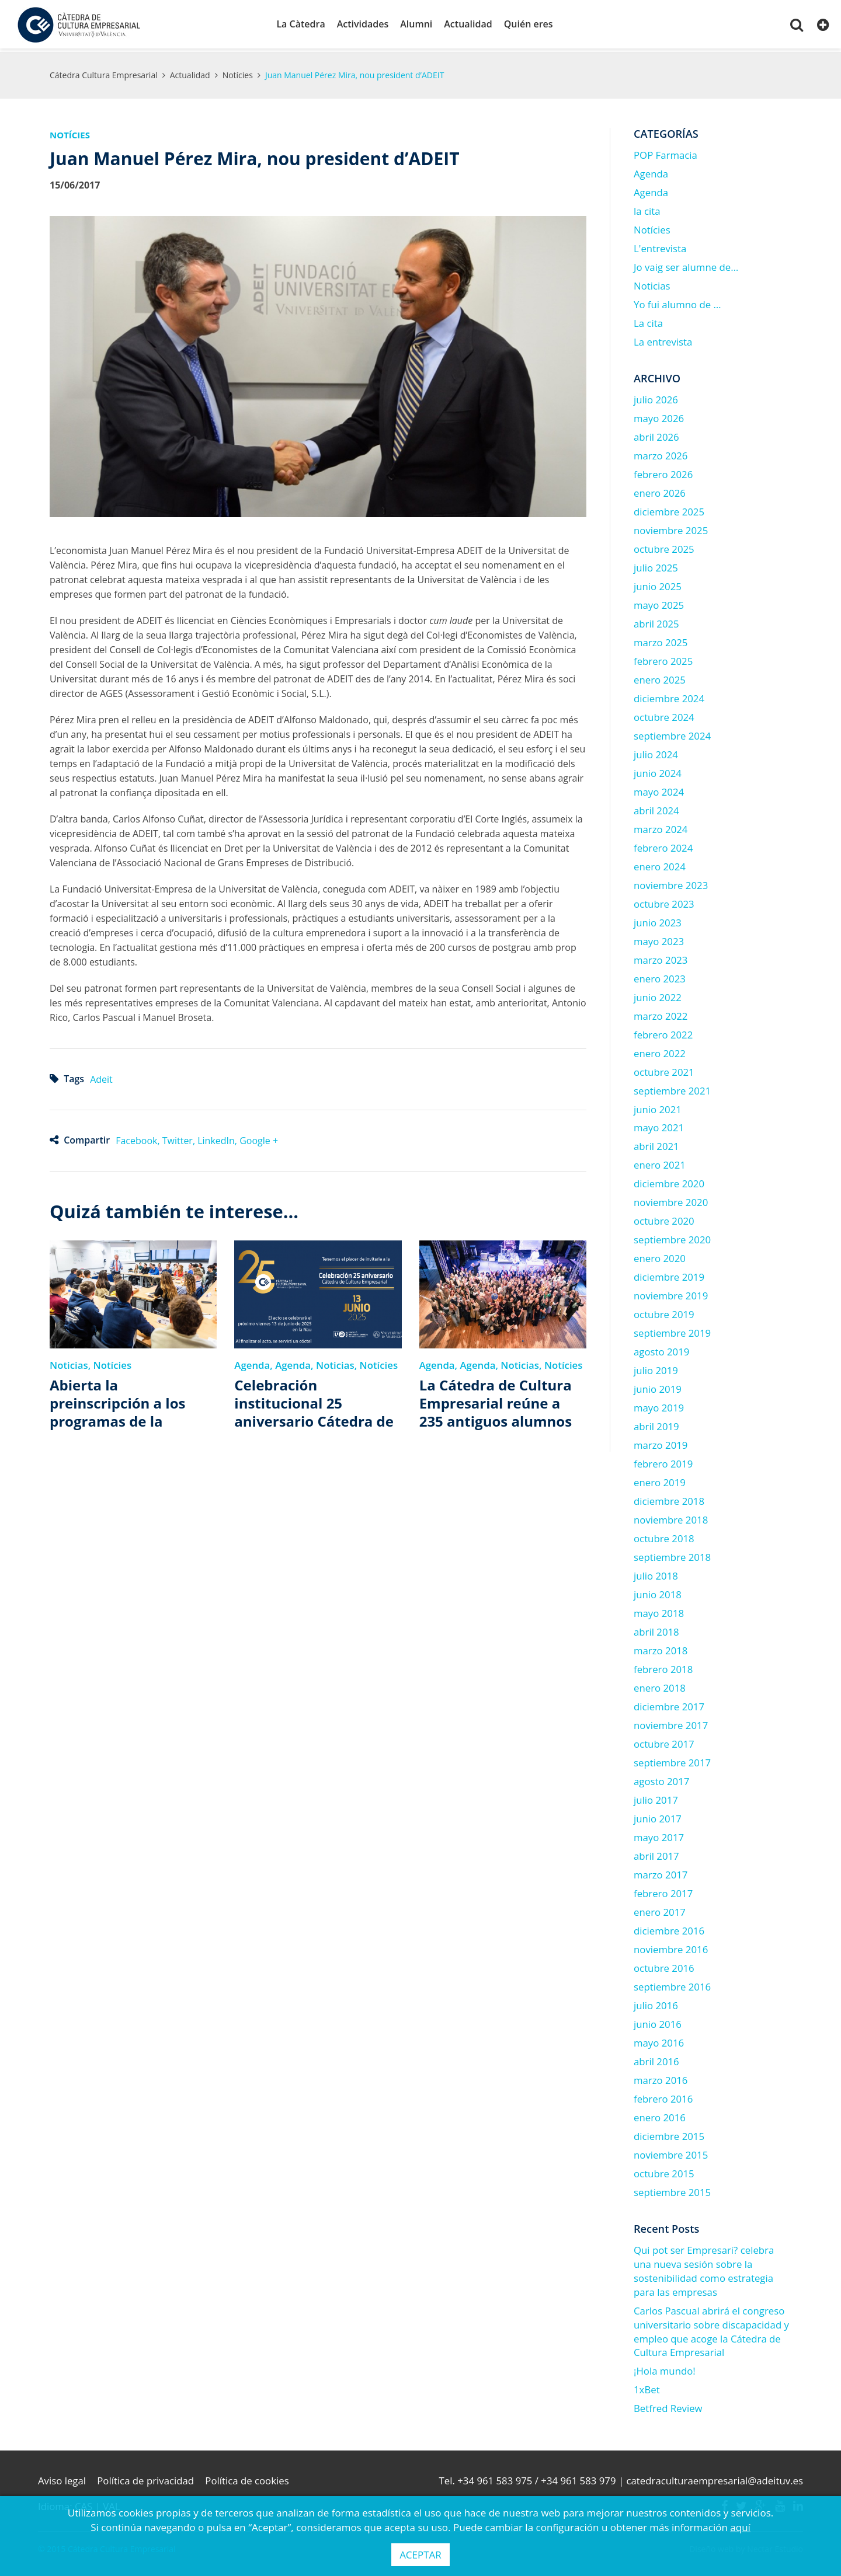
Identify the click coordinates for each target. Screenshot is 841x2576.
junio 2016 (658, 2021)
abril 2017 (656, 1853)
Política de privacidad (146, 2478)
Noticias (69, 1362)
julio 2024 (656, 752)
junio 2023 (658, 919)
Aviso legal (62, 2478)
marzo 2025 (660, 640)
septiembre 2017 (672, 1760)
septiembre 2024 (672, 733)
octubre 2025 (664, 546)
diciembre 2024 (669, 696)
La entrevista (663, 339)
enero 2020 (660, 1256)
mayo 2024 (659, 789)
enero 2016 (660, 2114)
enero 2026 (660, 490)
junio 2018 (658, 1592)
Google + (258, 1138)
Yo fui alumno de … (677, 302)
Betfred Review (668, 2406)
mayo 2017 (659, 1835)
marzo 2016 (660, 2077)
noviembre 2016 (671, 1947)
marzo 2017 (660, 1872)
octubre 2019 (664, 1312)
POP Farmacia (665, 152)
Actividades (363, 24)
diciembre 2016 (669, 1928)
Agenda (252, 1362)
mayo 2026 (659, 416)
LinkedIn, (218, 1138)
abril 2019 (656, 1424)
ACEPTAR (420, 2554)
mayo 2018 (659, 1611)
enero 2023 (660, 975)
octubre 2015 (664, 2170)
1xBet (647, 2387)
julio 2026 (656, 397)
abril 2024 (656, 808)
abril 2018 (656, 1629)
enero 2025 (660, 677)
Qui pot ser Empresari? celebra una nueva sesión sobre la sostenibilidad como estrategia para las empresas (704, 2268)
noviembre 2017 (671, 1723)
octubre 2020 (664, 1218)
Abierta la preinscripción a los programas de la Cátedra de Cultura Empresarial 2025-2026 (128, 1400)
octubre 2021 (664, 1069)
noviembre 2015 (671, 2152)
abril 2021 (656, 1144)
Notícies (238, 72)
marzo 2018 (660, 1648)
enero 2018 (660, 1685)
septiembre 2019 (672, 1330)
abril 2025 (656, 621)
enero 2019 (660, 1480)
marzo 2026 (660, 453)
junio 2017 (658, 1816)
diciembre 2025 (669, 509)
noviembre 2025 (671, 528)
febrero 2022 (663, 1031)
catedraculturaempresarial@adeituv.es (714, 2478)
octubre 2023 (664, 901)
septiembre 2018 (672, 1554)
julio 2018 (656, 1573)
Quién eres (528, 24)
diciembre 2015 (669, 2133)
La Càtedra (300, 24)
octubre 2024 (664, 714)
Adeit (101, 1077)
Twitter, (179, 1138)
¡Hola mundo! (665, 2368)
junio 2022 (658, 994)
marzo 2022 (660, 1013)
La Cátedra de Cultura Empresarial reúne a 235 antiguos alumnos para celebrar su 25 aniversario (495, 1400)
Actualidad (468, 24)
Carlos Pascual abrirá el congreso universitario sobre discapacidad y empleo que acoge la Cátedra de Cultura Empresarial (711, 2329)
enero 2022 (660, 1050)
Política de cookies (248, 2478)
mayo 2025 (659, 602)
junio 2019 (658, 1386)
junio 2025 (658, 584)
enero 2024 (660, 863)
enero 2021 (660, 1162)
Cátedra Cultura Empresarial (104, 72)
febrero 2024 (663, 845)
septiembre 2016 (672, 1984)
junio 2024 (658, 771)
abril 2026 (656, 434)
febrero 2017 (663, 1891)
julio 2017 (656, 1797)
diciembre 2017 (669, 1704)
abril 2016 (656, 2058)
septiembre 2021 (672, 1087)
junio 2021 (658, 1106)
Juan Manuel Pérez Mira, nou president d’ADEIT (354, 72)
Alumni (416, 24)
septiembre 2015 (672, 2189)
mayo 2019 (659, 1405)
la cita (647, 208)
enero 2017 (660, 1909)
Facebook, (139, 1138)
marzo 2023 (660, 957)
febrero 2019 (663, 1461)
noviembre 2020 (671, 1200)
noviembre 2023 (671, 882)
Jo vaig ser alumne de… (686, 264)
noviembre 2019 (671, 1293)
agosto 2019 (661, 1349)
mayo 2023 (659, 938)
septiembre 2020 (672, 1237)
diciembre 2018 (669, 1498)
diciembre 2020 (669, 1181)
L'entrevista (660, 246)
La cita (648, 320)
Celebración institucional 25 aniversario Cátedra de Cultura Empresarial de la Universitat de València (314, 1400)
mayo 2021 (659, 1125)
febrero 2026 (663, 472)
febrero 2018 (663, 1667)
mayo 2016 (659, 2040)
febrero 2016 (663, 2096)
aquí (740, 2527)
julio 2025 (656, 565)
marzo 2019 (660, 1442)
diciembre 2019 (669, 1274)
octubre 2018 (664, 1536)
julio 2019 (656, 1368)
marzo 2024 (660, 827)
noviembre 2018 (671, 1517)
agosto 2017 (661, 1779)
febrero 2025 (663, 658)
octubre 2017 (664, 1741)
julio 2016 (656, 2003)
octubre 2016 (664, 1965)
